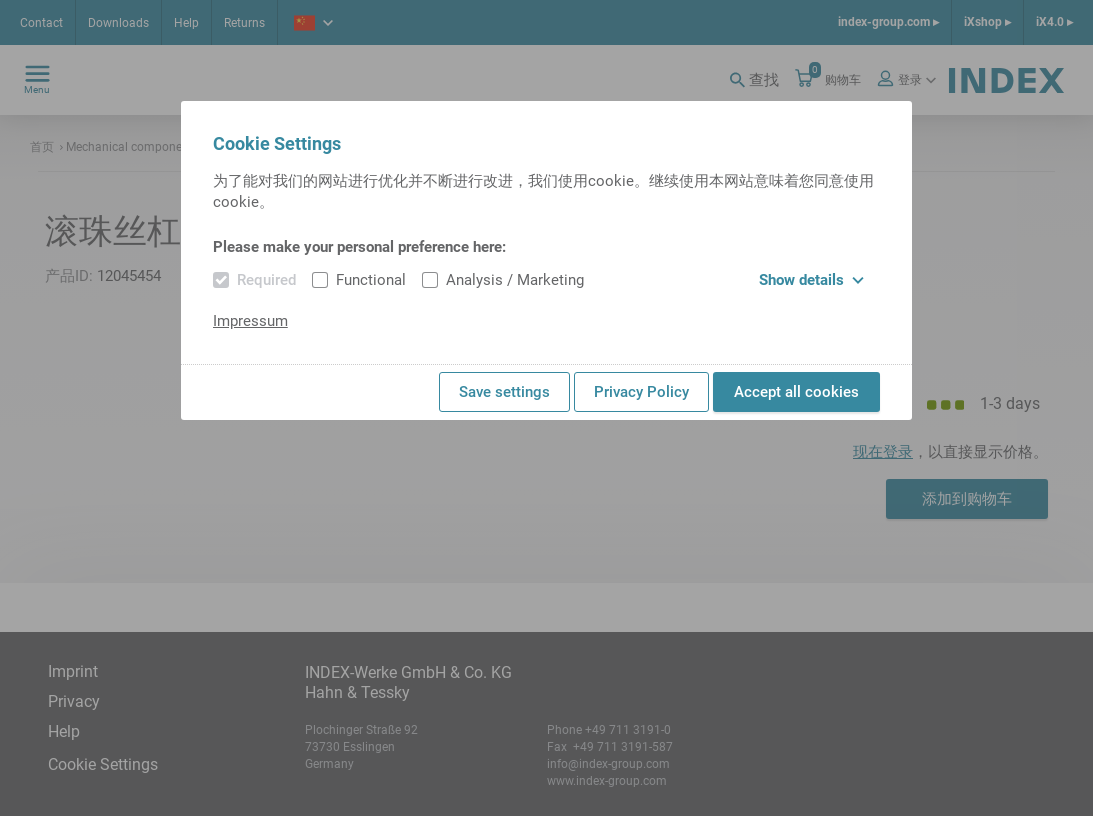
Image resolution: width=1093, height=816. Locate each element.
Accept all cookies (796, 392)
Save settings (504, 392)
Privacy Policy (641, 392)
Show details (811, 280)
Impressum (250, 321)
